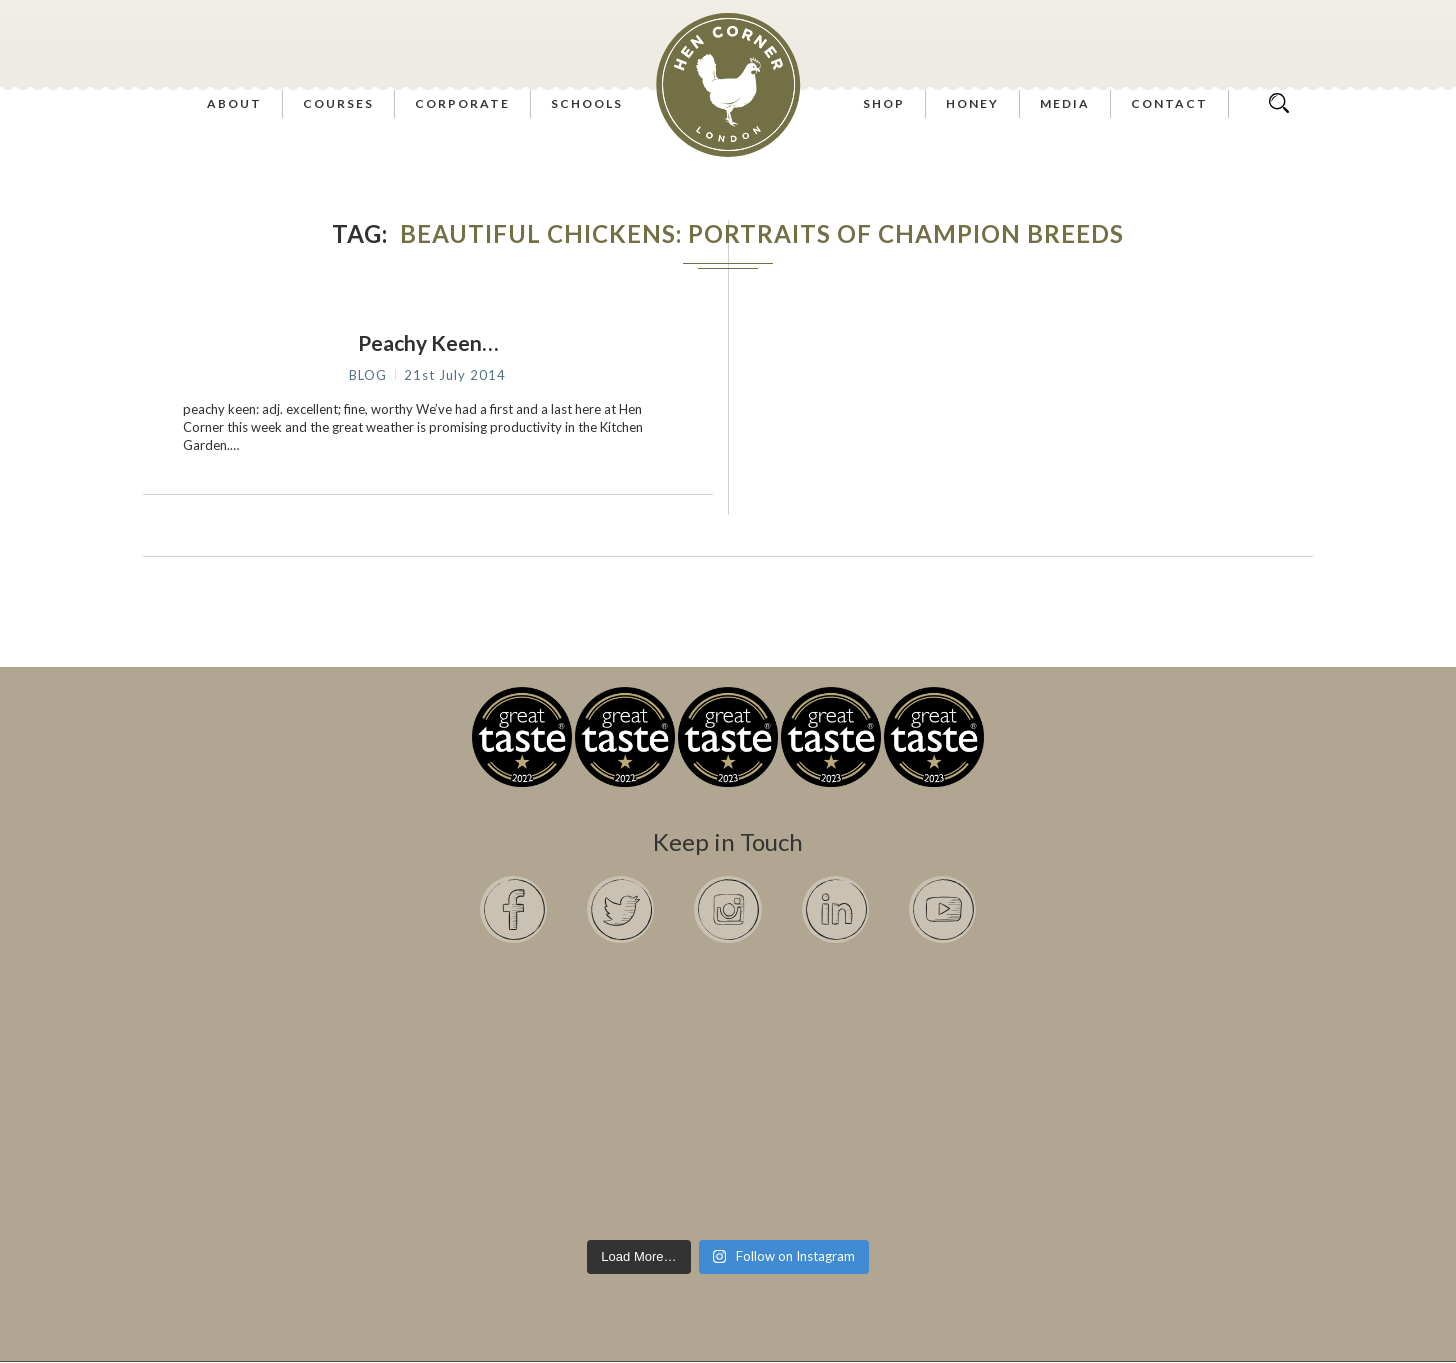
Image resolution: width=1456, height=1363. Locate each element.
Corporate (462, 103)
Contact (1169, 103)
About (234, 103)
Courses (338, 103)
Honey (972, 103)
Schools (587, 103)
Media (1065, 103)
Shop (884, 103)
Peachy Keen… (428, 342)
